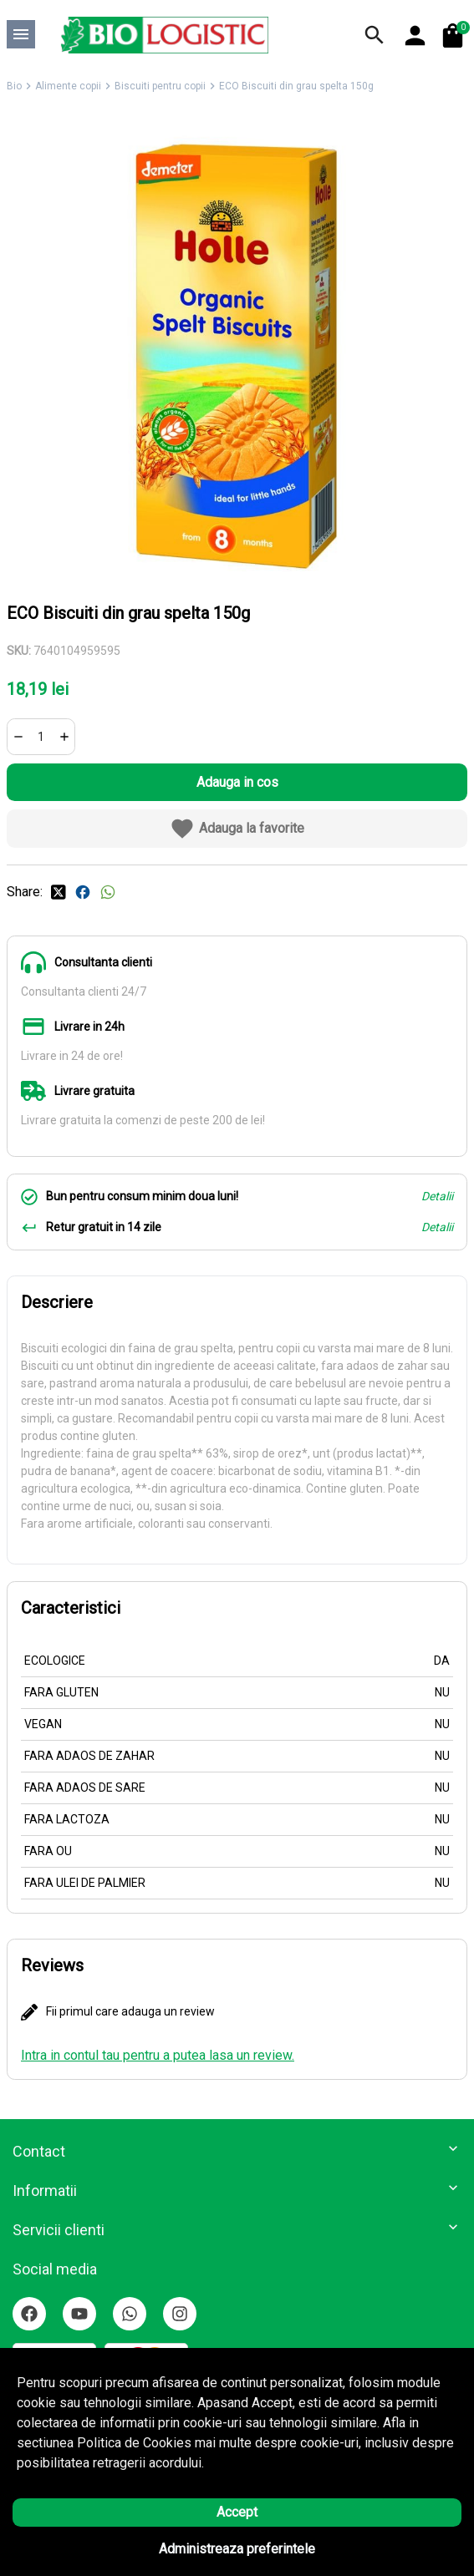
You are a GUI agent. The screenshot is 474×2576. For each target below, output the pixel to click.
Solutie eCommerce (190, 2546)
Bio (14, 86)
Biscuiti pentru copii (160, 86)
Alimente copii (68, 86)
